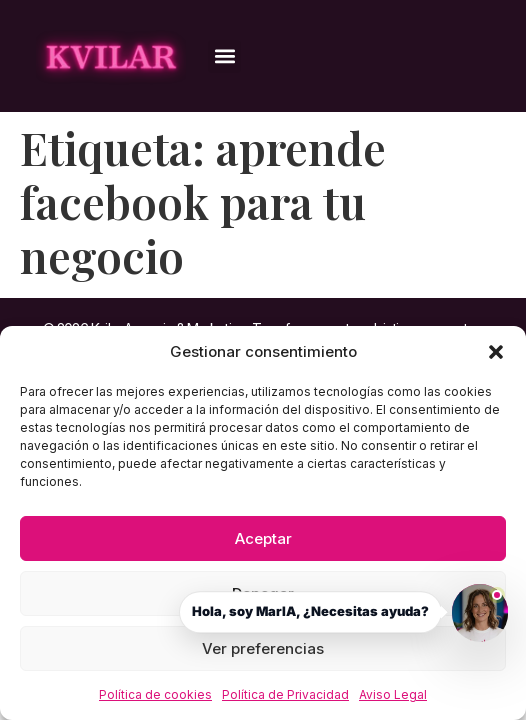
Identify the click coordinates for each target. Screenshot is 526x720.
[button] (496, 352)
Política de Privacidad (285, 694)
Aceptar (263, 538)
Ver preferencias (263, 648)
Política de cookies (155, 694)
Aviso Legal (393, 694)
